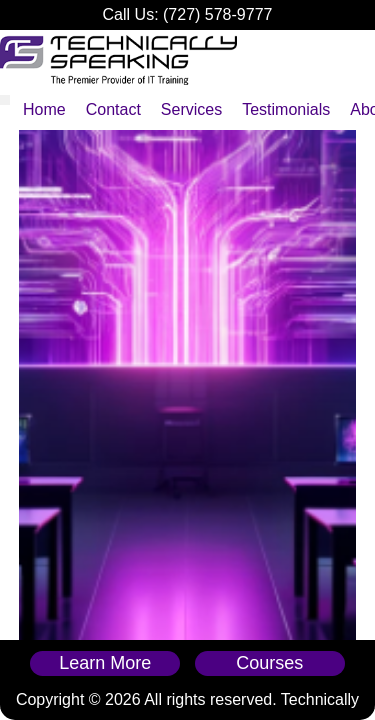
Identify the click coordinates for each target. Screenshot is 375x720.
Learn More (105, 663)
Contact (113, 109)
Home (44, 109)
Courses (269, 663)
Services (191, 109)
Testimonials (286, 109)
